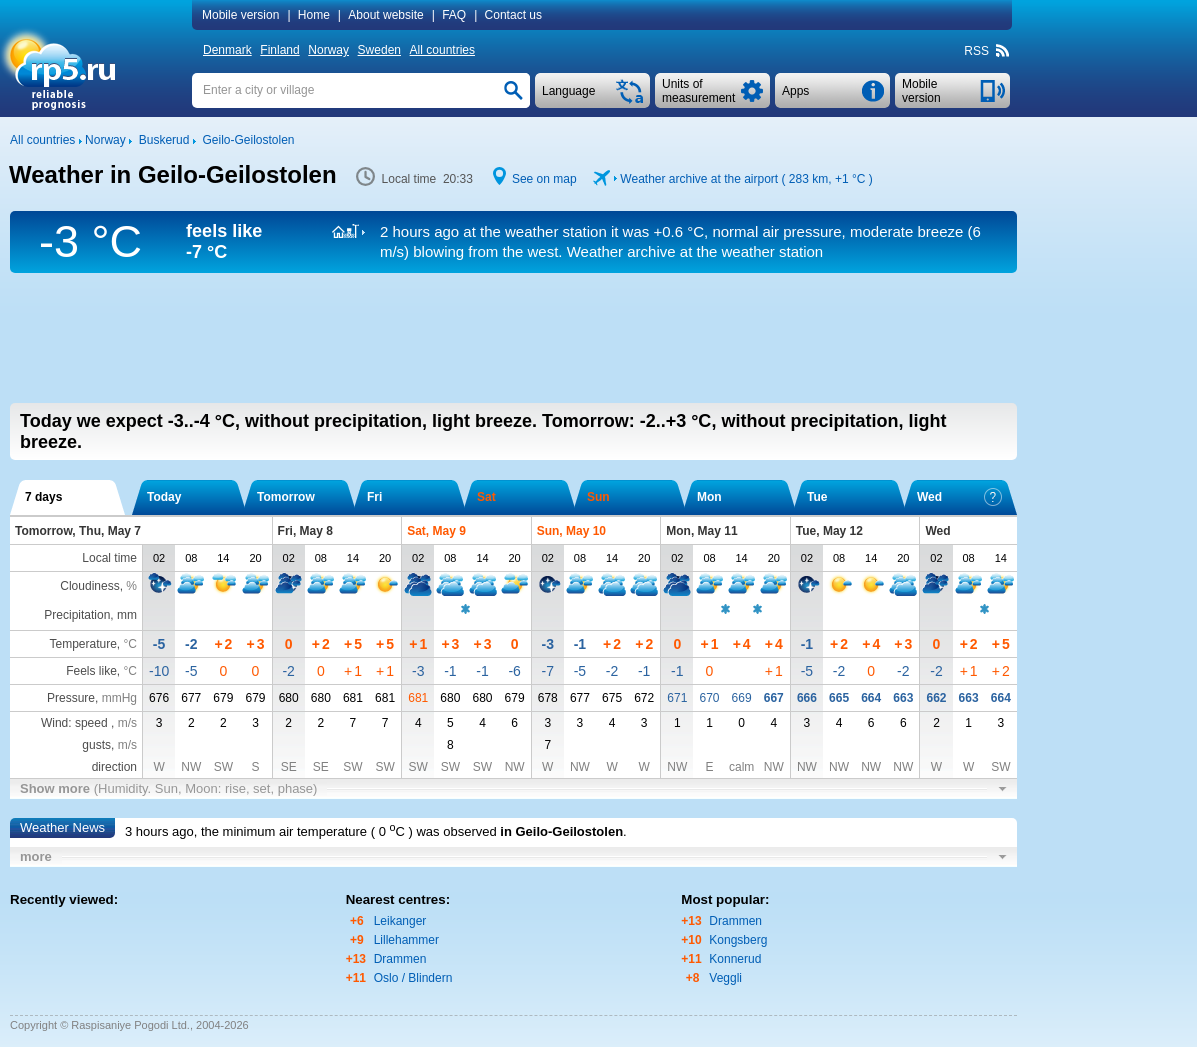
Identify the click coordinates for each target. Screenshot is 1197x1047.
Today (164, 497)
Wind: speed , (89, 723)
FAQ (454, 15)
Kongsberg (738, 940)
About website (385, 15)
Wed (959, 497)
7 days (43, 497)
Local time (109, 558)
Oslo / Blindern (413, 978)
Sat (486, 497)
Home (314, 15)
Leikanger (400, 921)
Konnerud (735, 959)
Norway (328, 50)
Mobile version (240, 15)
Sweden (379, 50)
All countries (442, 50)
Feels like (91, 671)
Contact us (513, 15)
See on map (544, 179)
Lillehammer (406, 940)
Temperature (82, 644)
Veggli (725, 978)
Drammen (400, 959)
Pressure (71, 698)
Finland (279, 50)
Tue (817, 497)
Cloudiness (89, 586)
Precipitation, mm (90, 615)
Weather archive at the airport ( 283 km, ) (746, 179)
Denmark (227, 50)
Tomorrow (286, 497)
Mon (709, 497)
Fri (374, 497)
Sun (598, 497)
